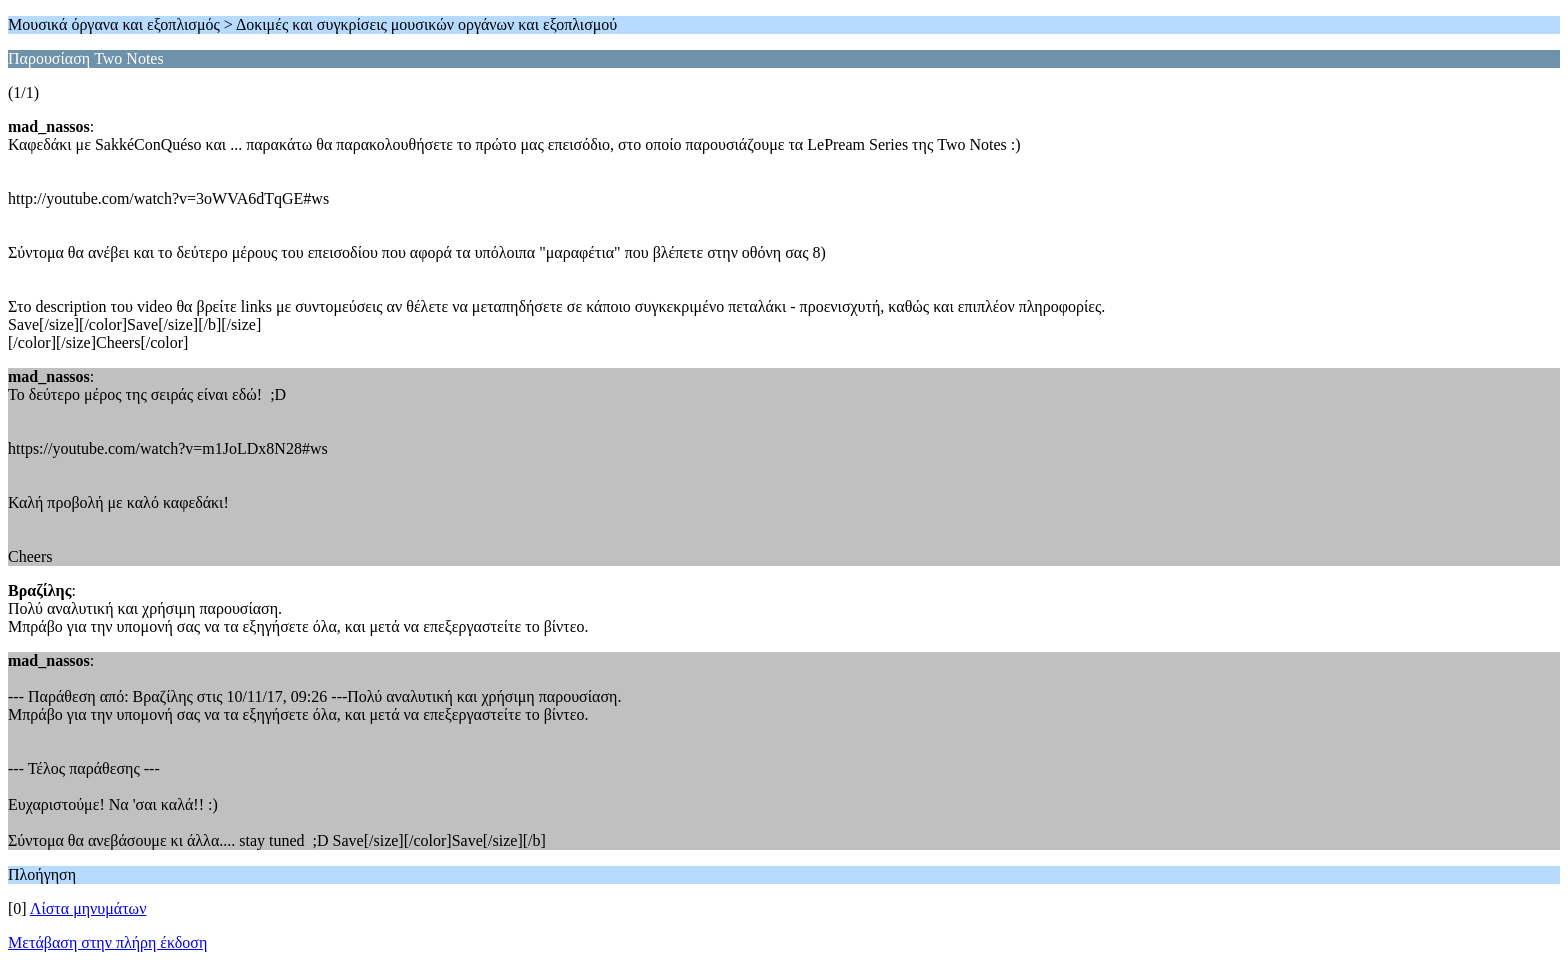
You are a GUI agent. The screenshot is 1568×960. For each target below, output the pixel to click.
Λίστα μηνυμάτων (88, 908)
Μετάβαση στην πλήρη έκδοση (107, 942)
